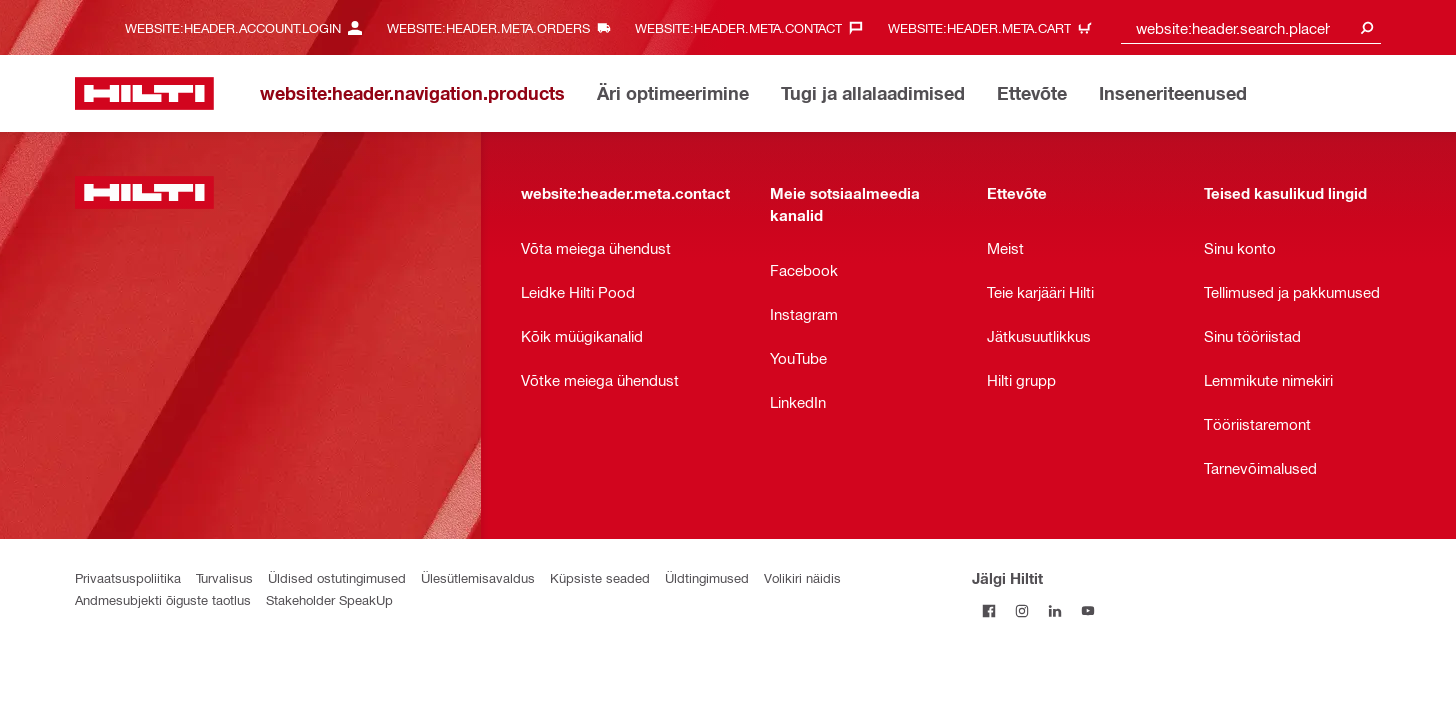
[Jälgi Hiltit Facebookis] (988, 610)
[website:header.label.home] (144, 93)
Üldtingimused (707, 577)
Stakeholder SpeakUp (329, 599)
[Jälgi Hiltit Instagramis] (1021, 610)
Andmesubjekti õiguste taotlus (163, 599)
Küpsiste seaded (600, 577)
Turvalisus (224, 577)
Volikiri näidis (802, 577)
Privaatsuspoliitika (128, 577)
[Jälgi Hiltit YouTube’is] (1087, 610)
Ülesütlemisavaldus (478, 577)
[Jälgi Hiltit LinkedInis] (1054, 610)
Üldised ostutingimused (337, 577)
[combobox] (1251, 27)
